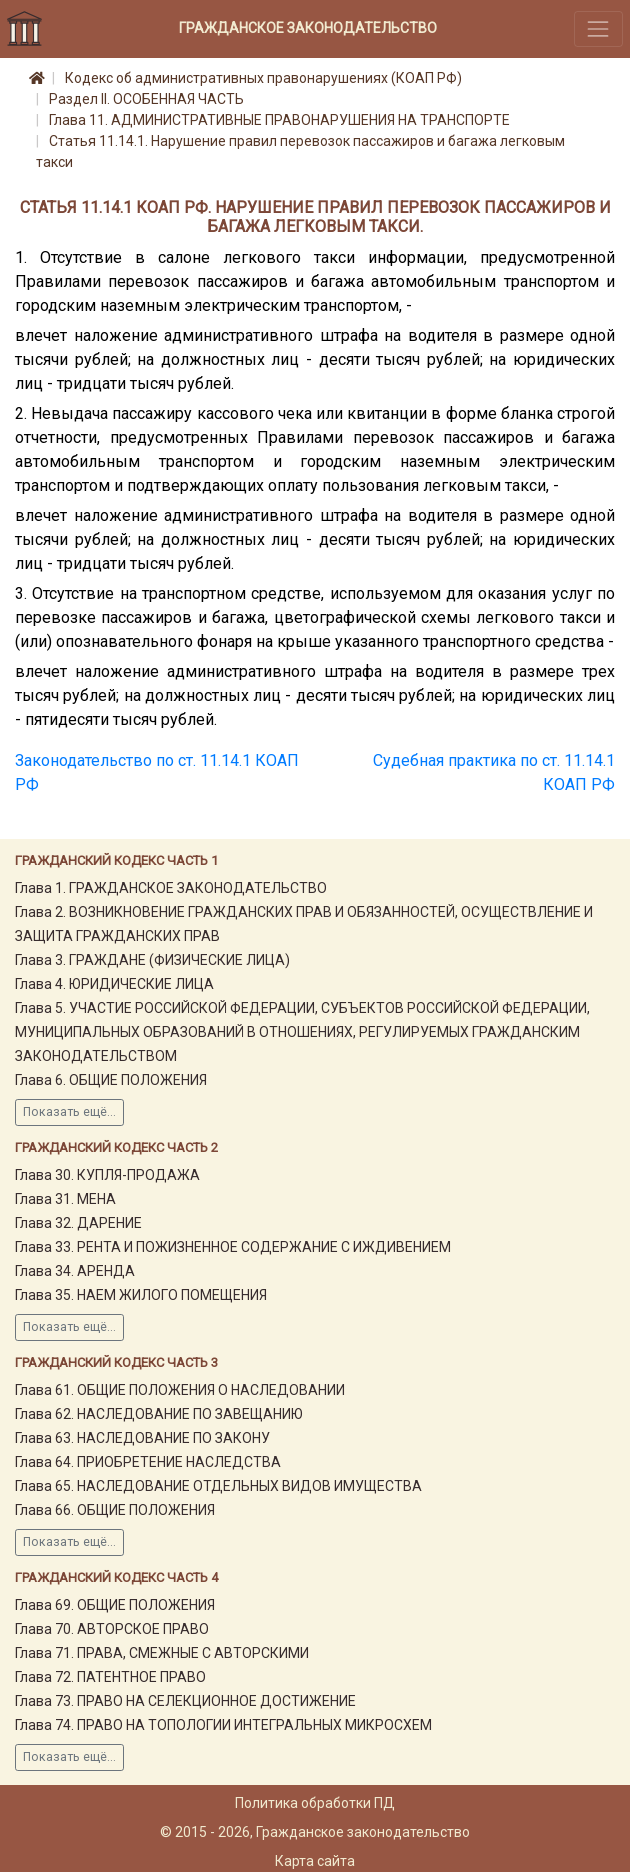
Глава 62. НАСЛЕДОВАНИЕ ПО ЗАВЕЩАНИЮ (159, 1414)
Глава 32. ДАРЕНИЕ (78, 1223)
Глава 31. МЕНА (65, 1199)
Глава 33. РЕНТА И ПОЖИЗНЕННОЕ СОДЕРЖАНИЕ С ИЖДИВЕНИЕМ (233, 1247)
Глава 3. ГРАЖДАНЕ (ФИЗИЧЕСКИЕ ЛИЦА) (152, 960)
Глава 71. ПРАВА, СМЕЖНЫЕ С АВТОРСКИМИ (162, 1653)
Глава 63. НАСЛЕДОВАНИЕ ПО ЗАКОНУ (142, 1438)
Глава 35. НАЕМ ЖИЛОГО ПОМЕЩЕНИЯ (141, 1295)
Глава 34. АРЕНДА (75, 1271)
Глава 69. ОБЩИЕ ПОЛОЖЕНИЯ (115, 1605)
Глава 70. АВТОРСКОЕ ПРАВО (112, 1629)
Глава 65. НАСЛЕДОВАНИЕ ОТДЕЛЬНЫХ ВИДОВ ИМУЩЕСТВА (218, 1486)
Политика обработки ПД (315, 1803)
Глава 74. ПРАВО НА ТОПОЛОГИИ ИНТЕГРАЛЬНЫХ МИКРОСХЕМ (223, 1725)
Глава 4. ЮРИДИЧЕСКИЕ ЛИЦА (114, 984)
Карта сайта (315, 1861)
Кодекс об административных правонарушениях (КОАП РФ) (263, 78)
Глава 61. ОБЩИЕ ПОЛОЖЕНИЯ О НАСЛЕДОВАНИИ (180, 1390)
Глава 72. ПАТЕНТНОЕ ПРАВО (110, 1677)
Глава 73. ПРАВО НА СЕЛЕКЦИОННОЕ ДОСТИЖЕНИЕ (185, 1701)
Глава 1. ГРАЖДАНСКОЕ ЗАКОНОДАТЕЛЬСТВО (171, 888)
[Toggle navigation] (598, 28)
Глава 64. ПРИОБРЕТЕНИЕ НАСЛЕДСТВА (148, 1462)
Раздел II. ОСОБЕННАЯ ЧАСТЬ (146, 99)
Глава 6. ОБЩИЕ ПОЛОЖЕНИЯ (111, 1080)
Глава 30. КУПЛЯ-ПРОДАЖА (107, 1175)
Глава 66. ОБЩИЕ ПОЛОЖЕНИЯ (115, 1510)
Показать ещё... (69, 1112)
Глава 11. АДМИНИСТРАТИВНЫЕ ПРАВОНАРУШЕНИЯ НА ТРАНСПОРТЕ (279, 120)
